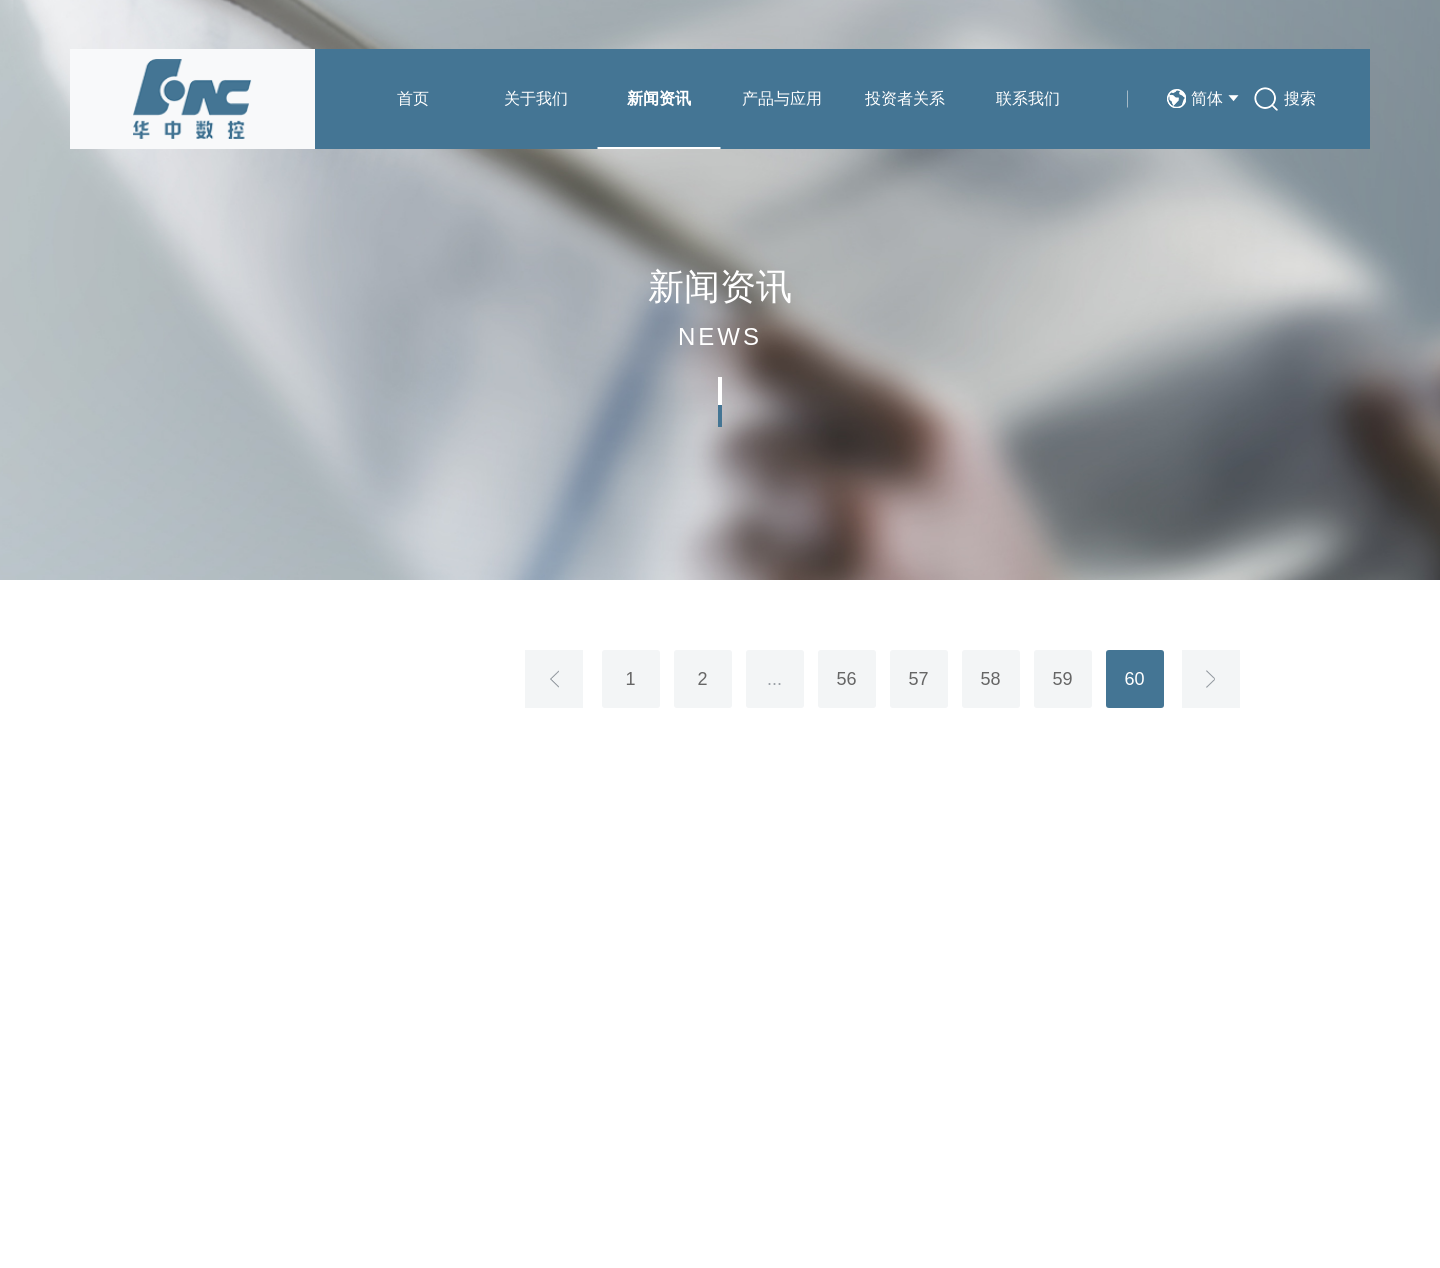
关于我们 (536, 98)
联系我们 (1028, 98)
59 (1062, 679)
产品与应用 (782, 98)
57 (918, 679)
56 (846, 679)
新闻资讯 (659, 98)
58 (990, 679)
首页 (413, 98)
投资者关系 (905, 98)
